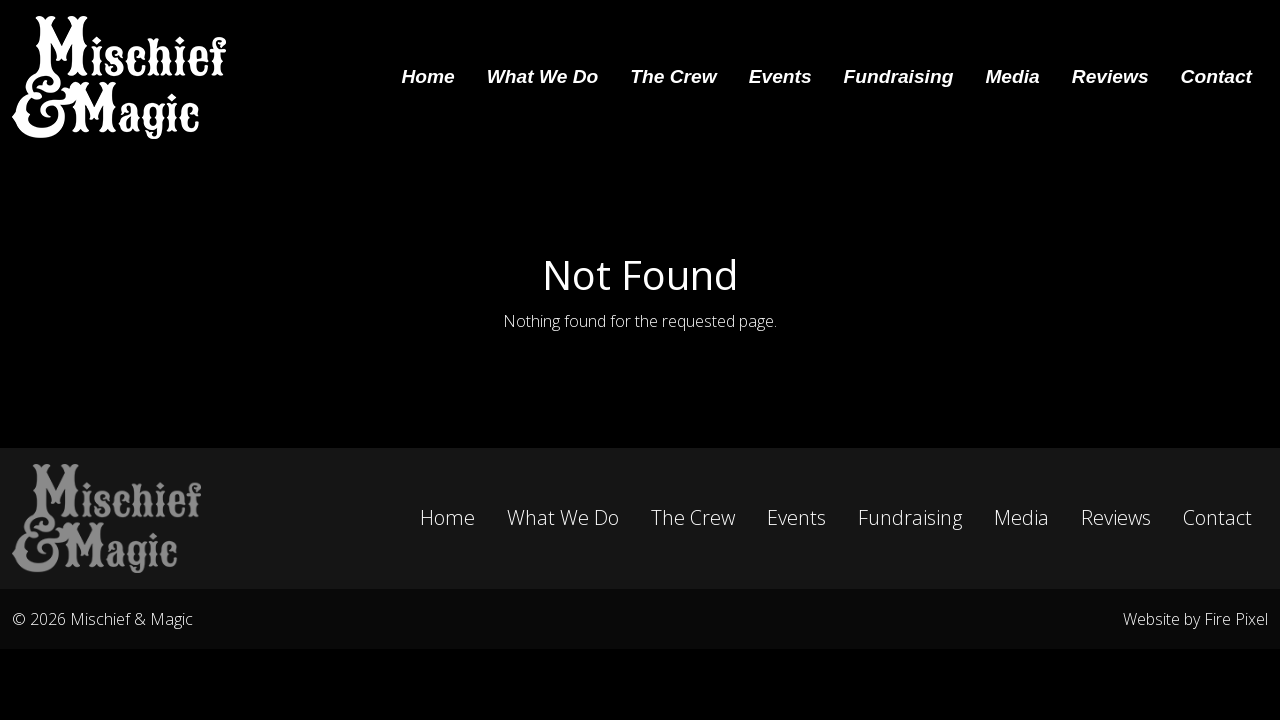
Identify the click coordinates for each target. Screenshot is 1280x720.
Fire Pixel (1236, 619)
